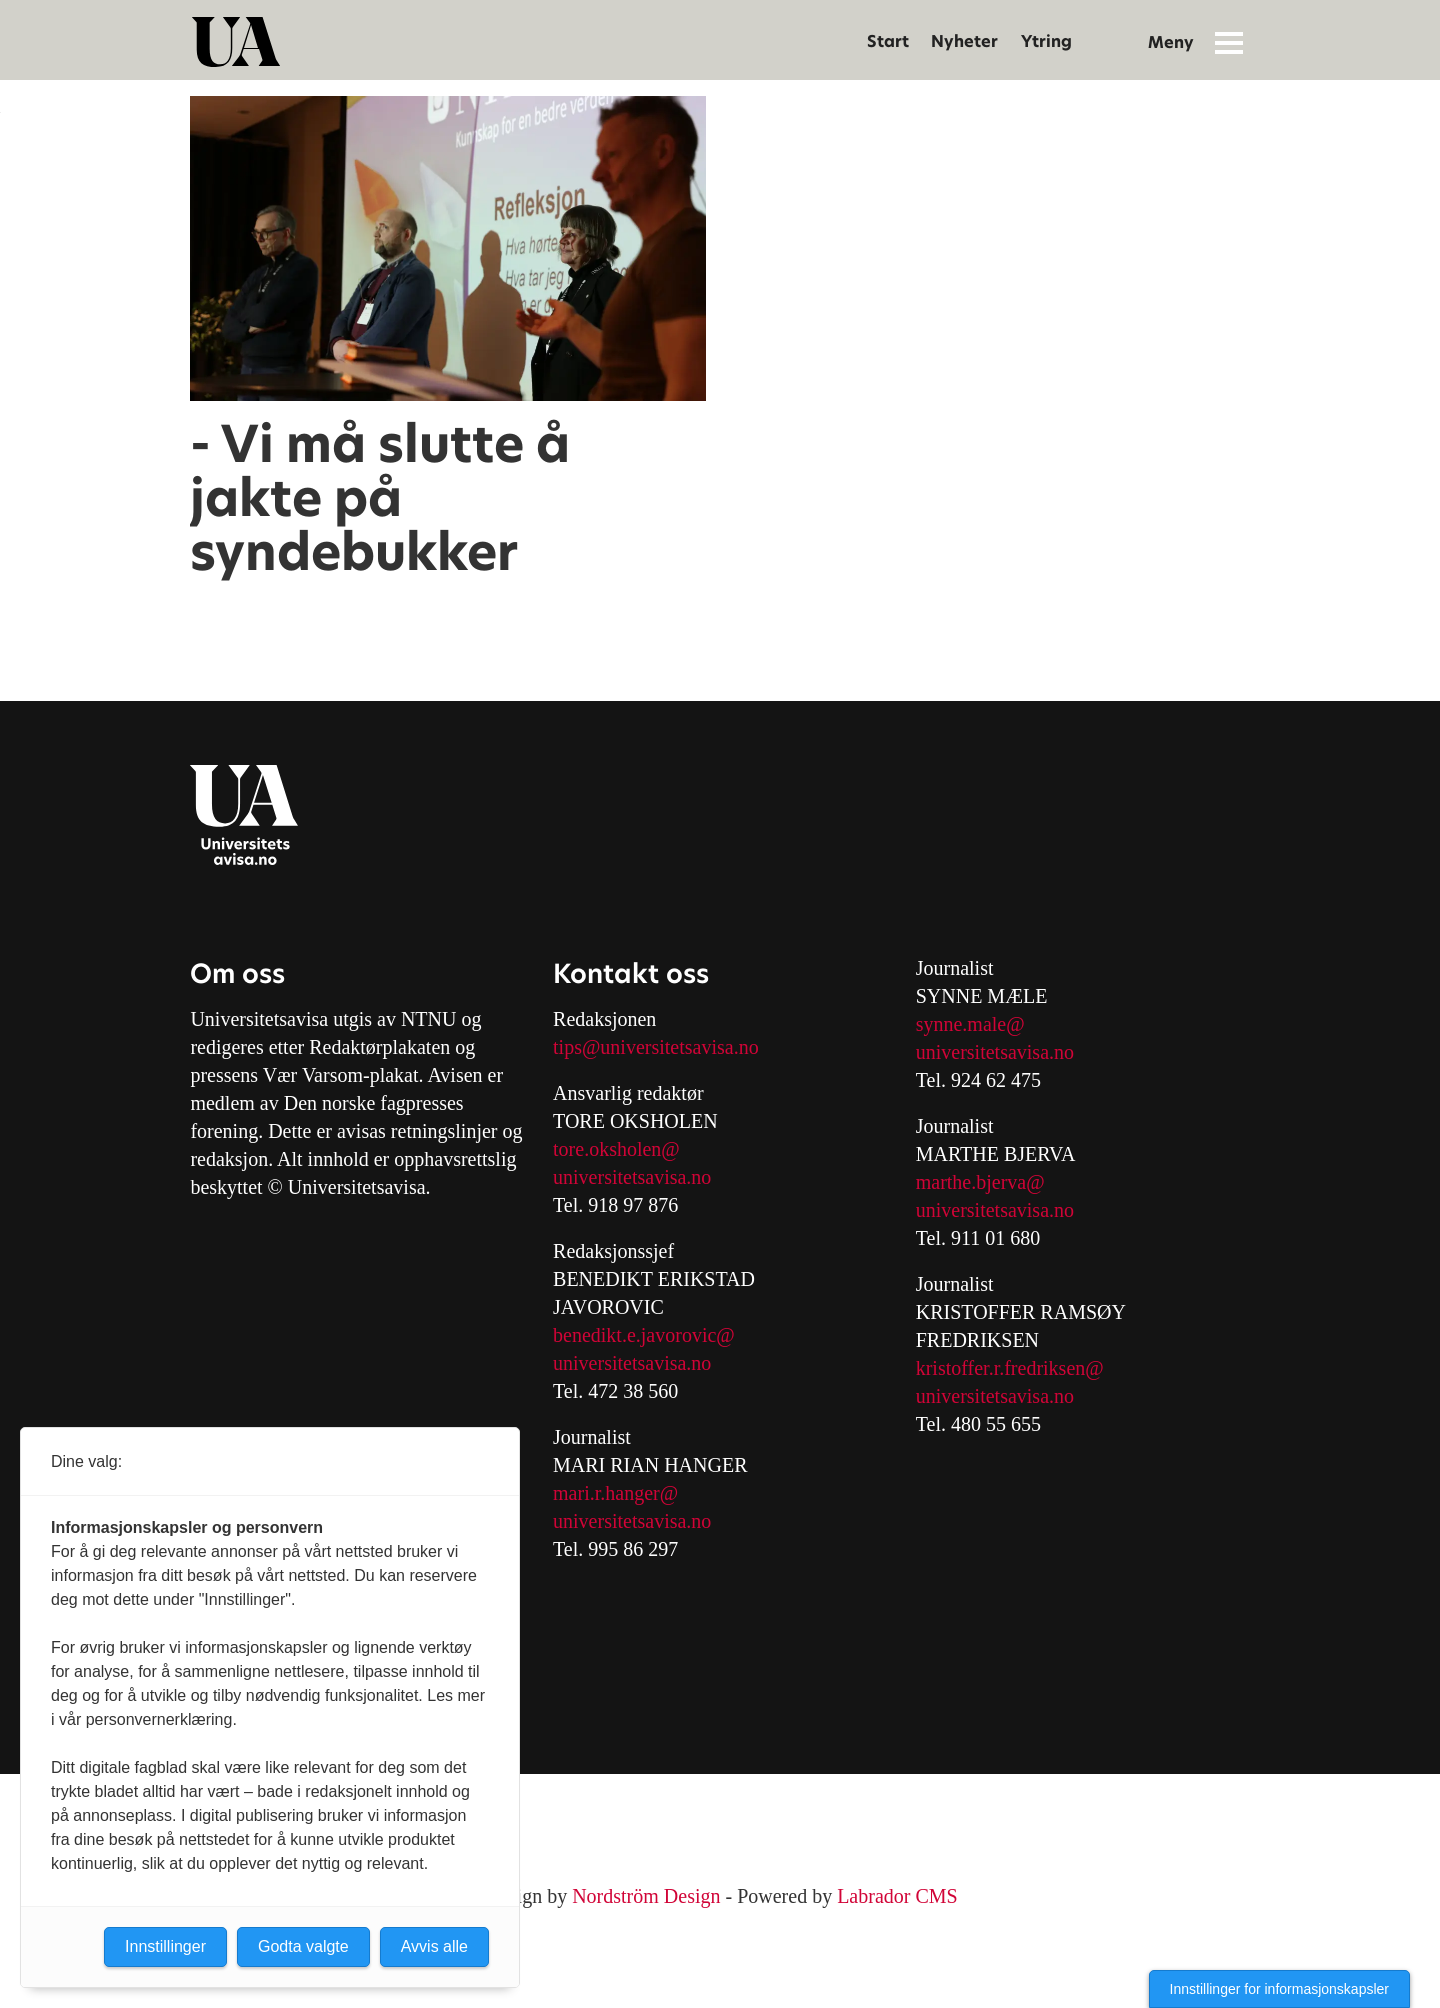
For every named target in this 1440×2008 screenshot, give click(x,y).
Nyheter (964, 41)
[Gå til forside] (236, 42)
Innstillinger (165, 1946)
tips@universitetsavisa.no (656, 1047)
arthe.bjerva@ (987, 1182)
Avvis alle (434, 1946)
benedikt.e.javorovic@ (644, 1335)
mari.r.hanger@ (615, 1493)
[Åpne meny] (1229, 42)
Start (888, 41)
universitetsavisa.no (632, 1177)
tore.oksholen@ (616, 1149)
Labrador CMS (897, 1896)
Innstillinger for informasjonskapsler (1279, 1989)
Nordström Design (646, 1896)
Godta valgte (303, 1946)
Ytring (1046, 41)
